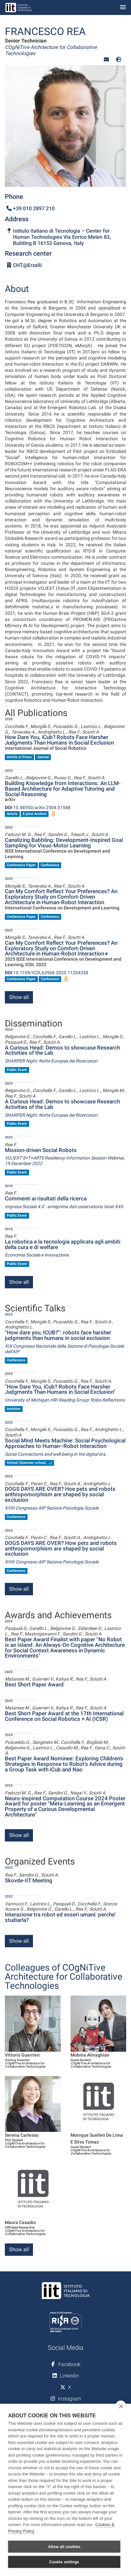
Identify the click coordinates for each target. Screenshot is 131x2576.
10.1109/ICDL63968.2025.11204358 (46, 972)
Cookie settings (64, 2562)
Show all (19, 997)
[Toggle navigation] (123, 8)
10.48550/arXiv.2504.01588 (38, 807)
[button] (106, 59)
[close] (120, 2406)
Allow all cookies (64, 2547)
